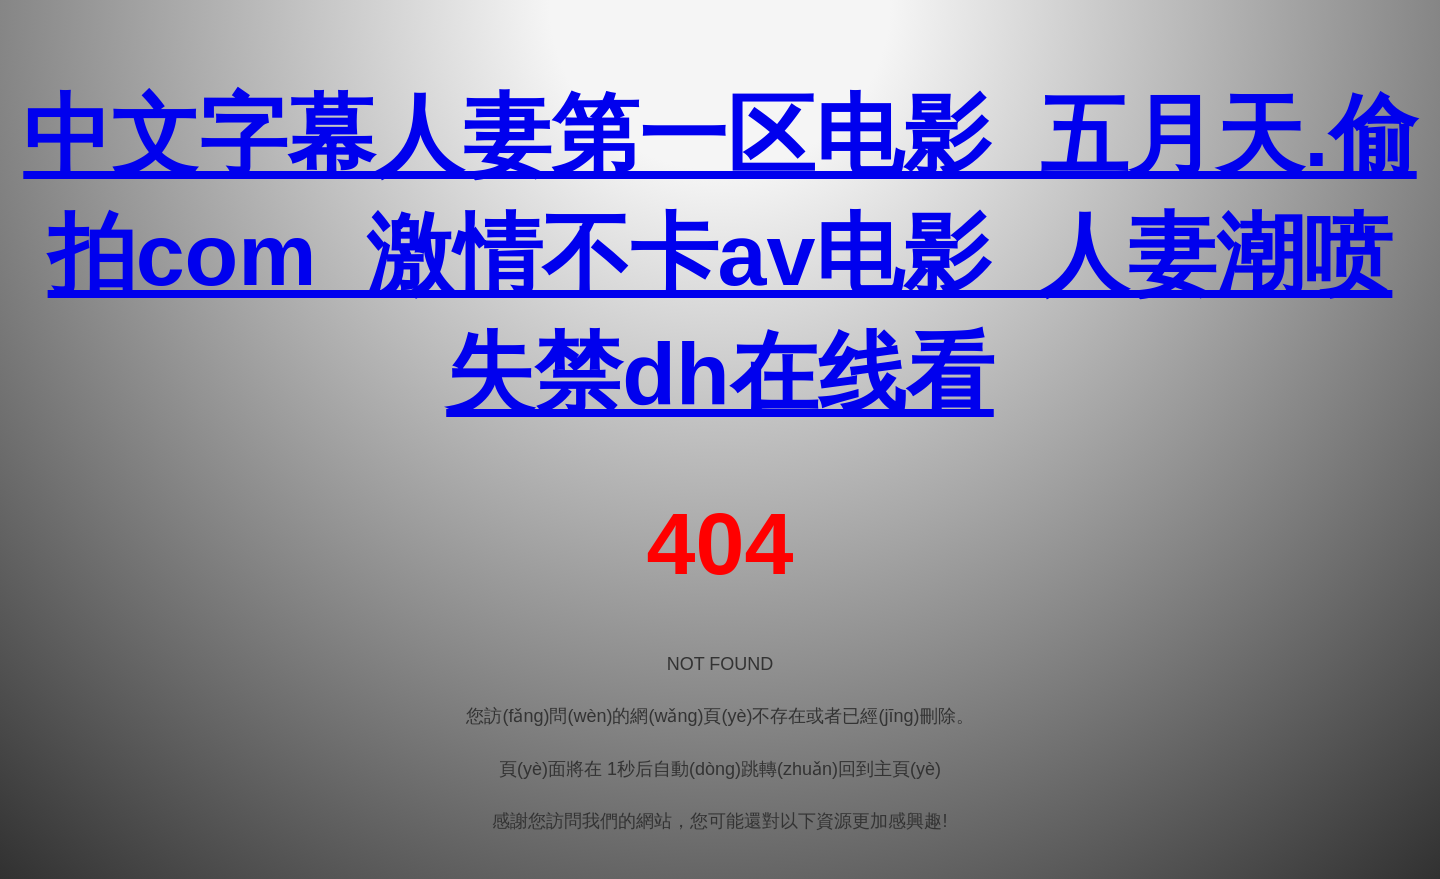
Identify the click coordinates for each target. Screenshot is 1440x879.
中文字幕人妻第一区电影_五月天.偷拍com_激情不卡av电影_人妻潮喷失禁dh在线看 (719, 254)
